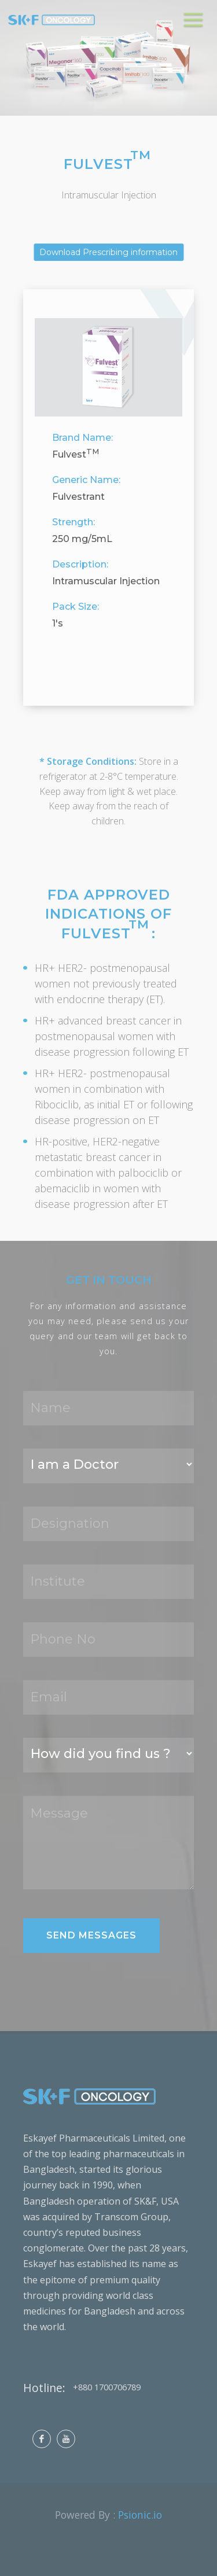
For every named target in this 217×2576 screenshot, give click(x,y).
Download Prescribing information (108, 252)
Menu (195, 14)
